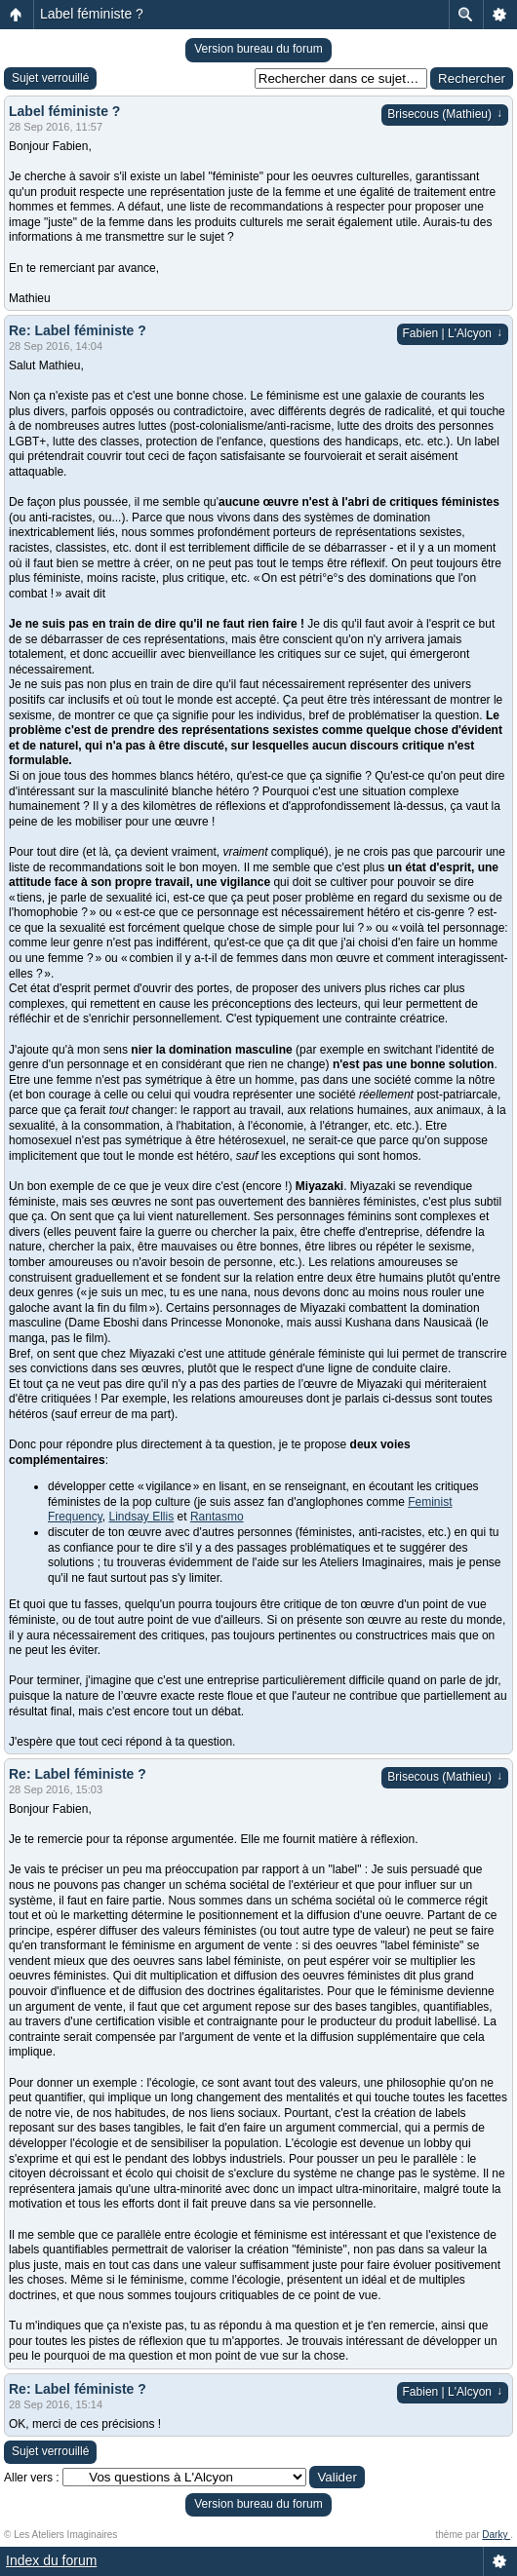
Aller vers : (32, 2477)
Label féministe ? (91, 13)
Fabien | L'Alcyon (452, 333)
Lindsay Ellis (141, 1516)
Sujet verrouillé (50, 78)
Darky (496, 2534)
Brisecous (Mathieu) (444, 114)
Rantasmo (217, 1516)
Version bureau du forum (258, 49)
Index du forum (51, 2560)
